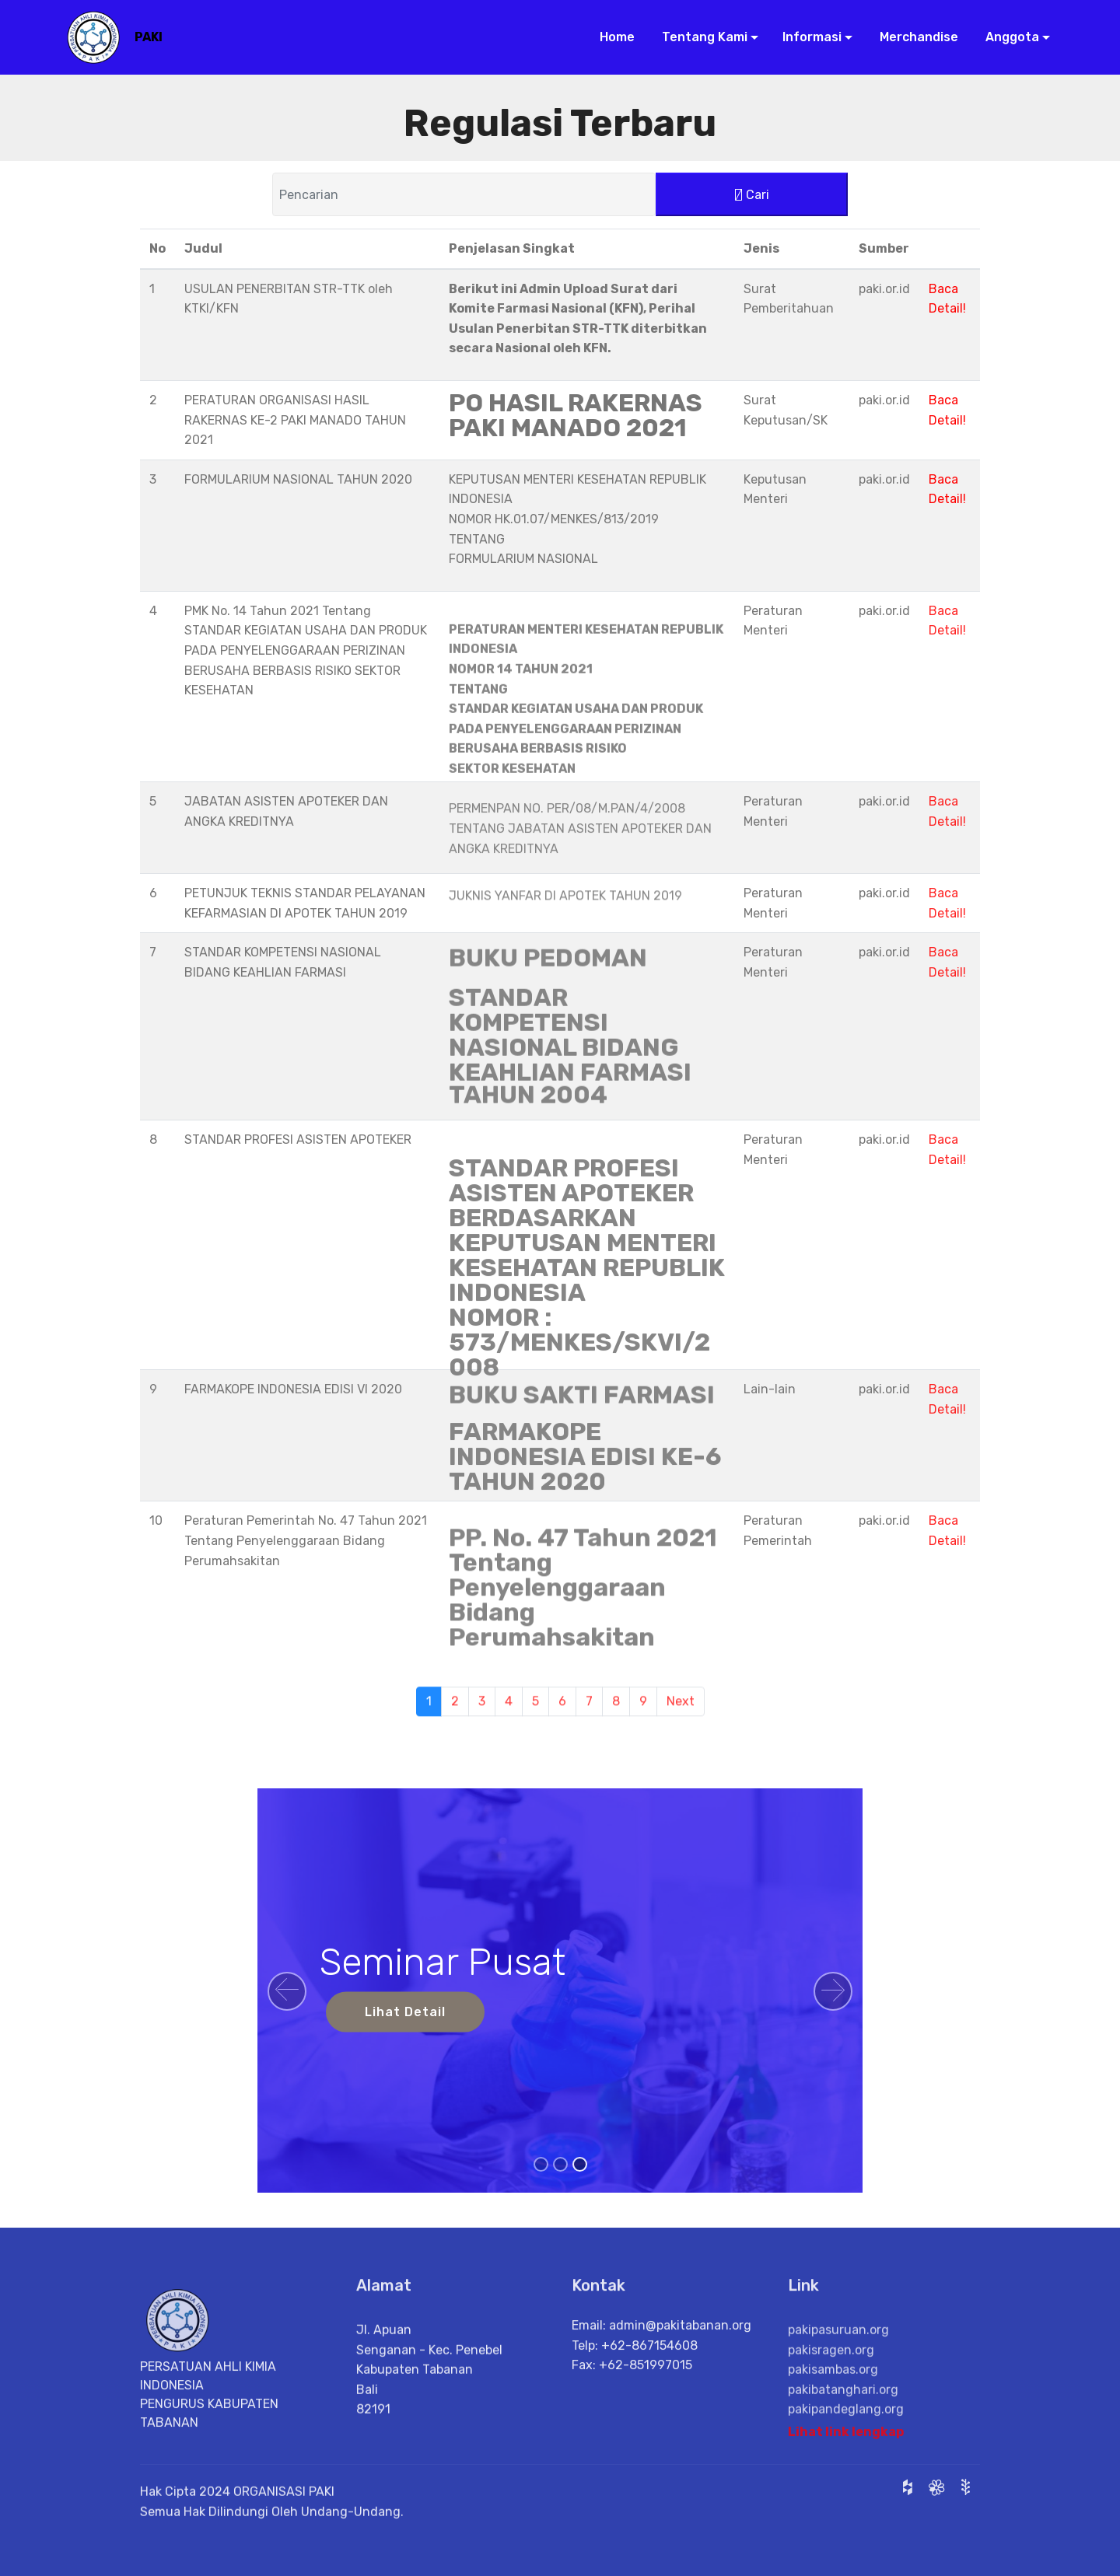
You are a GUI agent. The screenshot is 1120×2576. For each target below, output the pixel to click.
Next (681, 1718)
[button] (287, 1991)
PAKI (149, 37)
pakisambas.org (833, 2427)
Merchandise (912, 37)
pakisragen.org (831, 2408)
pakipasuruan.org (838, 2388)
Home (612, 37)
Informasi (807, 37)
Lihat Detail (405, 2012)
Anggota (1006, 37)
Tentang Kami (698, 37)
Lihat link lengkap (846, 2442)
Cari (751, 196)
